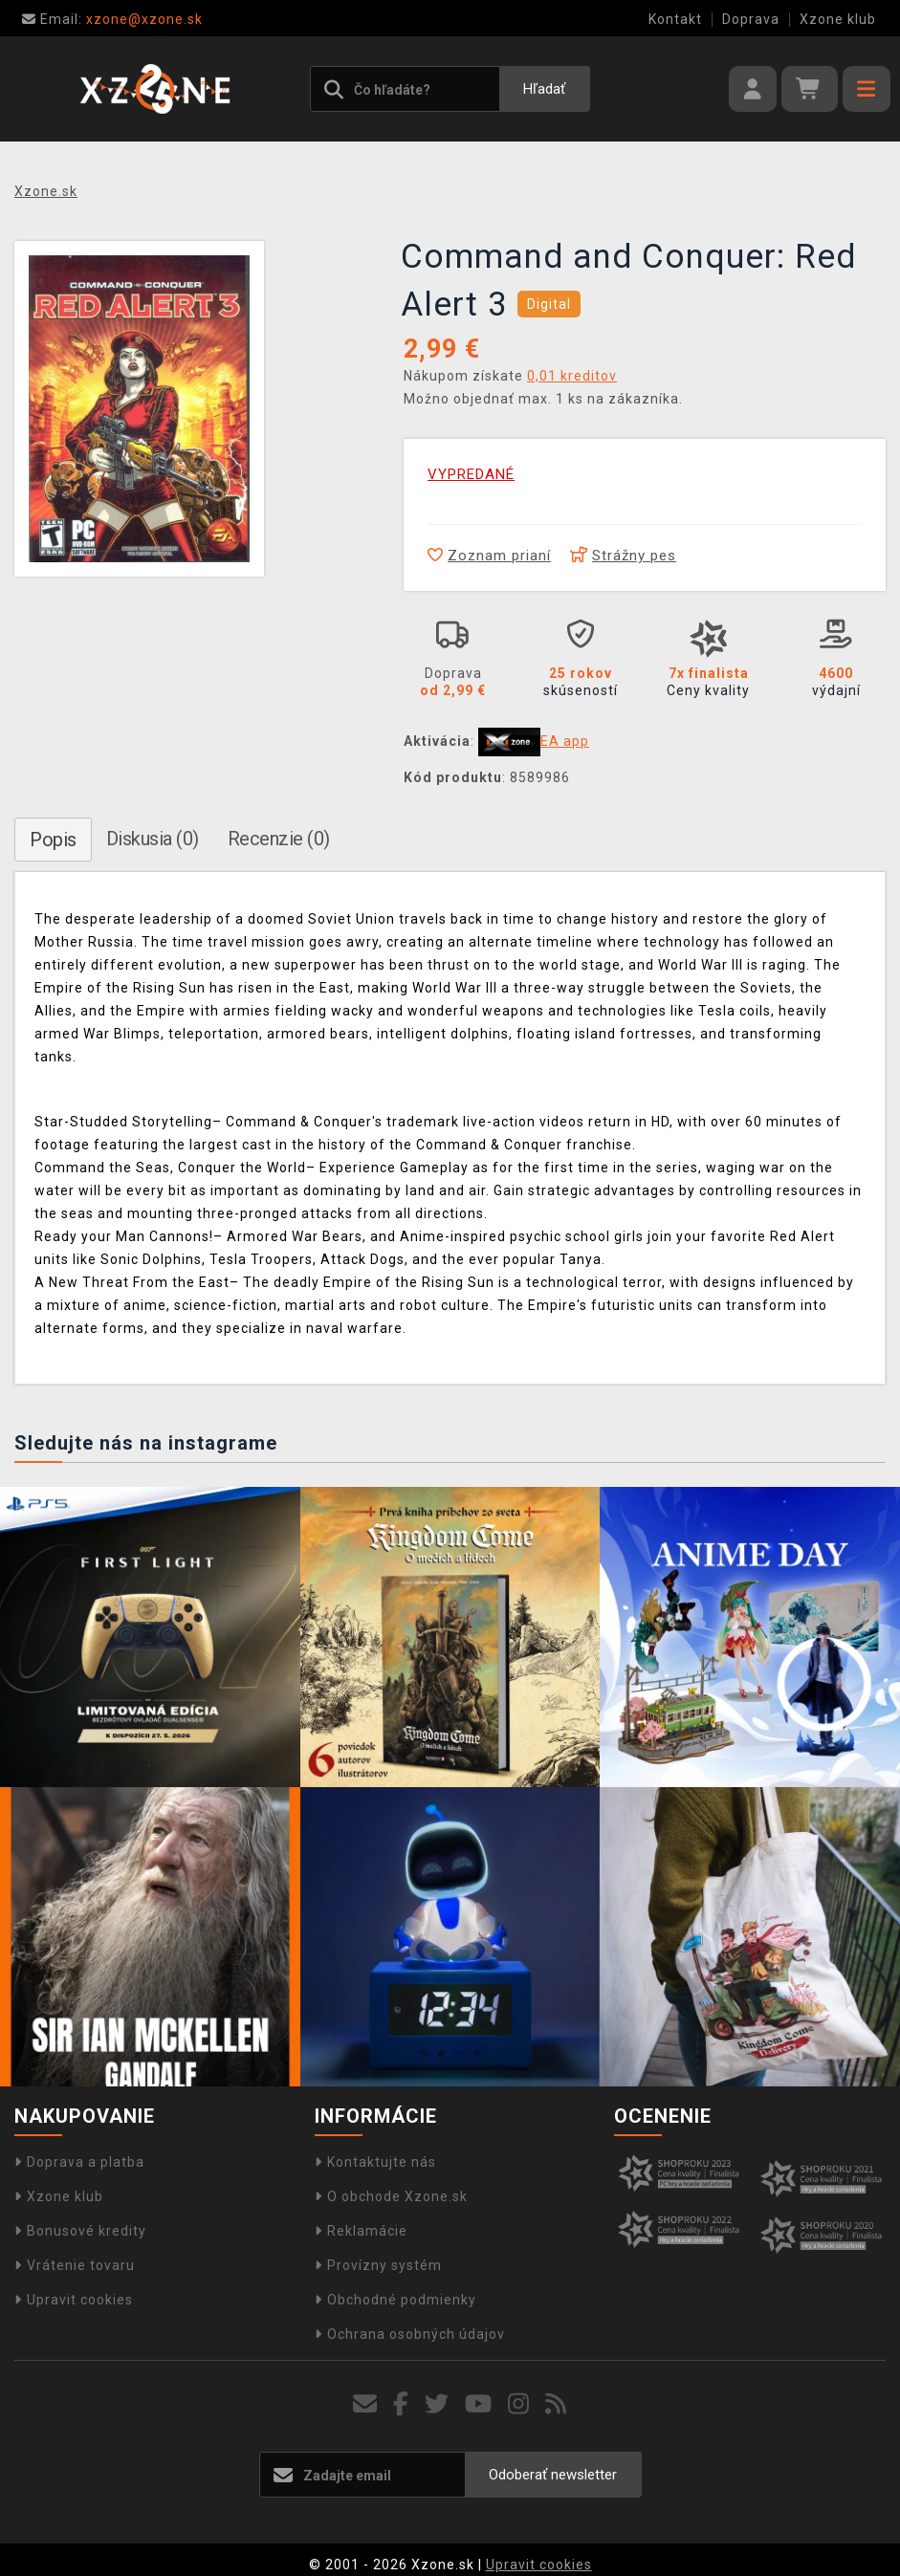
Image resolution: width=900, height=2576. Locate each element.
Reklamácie (361, 2230)
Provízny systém (378, 2265)
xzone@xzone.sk (112, 19)
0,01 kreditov (572, 375)
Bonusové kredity (80, 2230)
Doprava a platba (79, 2162)
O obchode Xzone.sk (391, 2196)
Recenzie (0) (279, 838)
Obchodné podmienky (395, 2299)
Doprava (750, 19)
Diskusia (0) (152, 838)
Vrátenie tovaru (74, 2265)
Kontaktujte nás (375, 2162)
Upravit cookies (73, 2299)
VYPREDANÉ (471, 474)
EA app (564, 741)
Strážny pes (623, 555)
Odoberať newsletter (553, 2474)
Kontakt (675, 19)
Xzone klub (838, 19)
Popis (53, 839)
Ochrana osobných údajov (410, 2334)
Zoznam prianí (489, 555)
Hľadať (544, 89)
